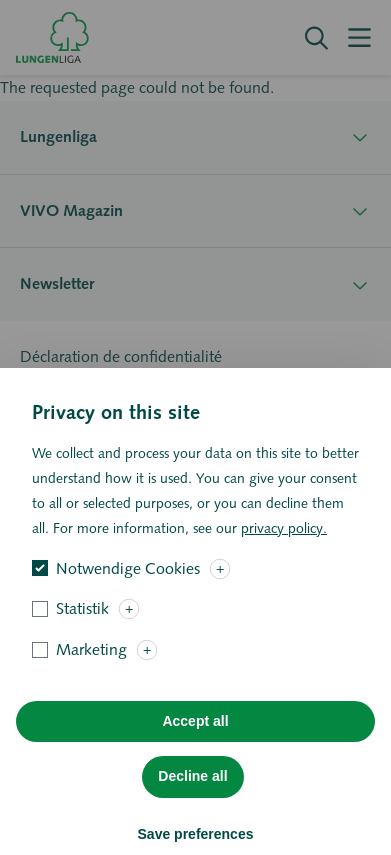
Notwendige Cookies (128, 599)
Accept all (195, 752)
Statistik (82, 640)
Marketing (91, 681)
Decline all (192, 808)
